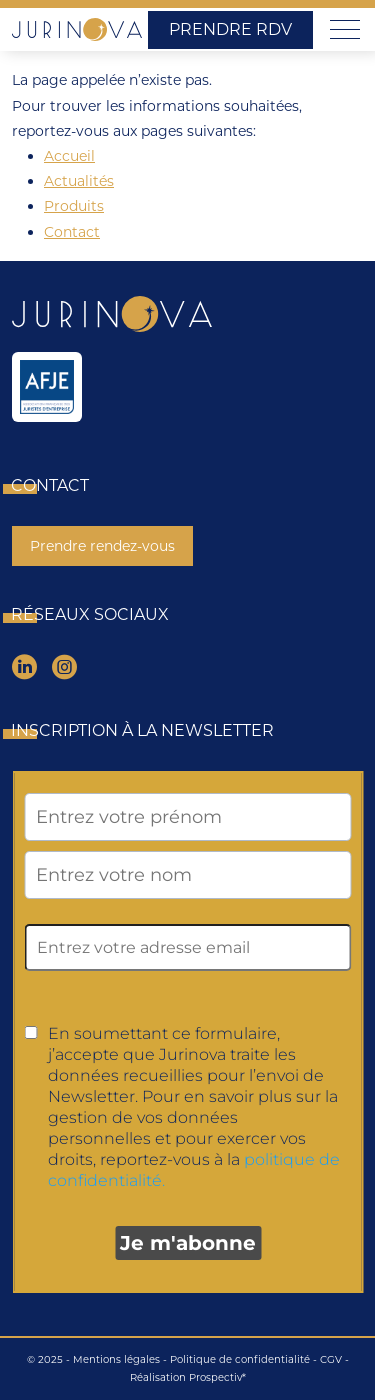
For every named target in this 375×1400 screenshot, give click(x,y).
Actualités (79, 181)
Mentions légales (116, 1359)
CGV (331, 1359)
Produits (74, 206)
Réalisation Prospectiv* (188, 1377)
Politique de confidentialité (240, 1359)
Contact (72, 232)
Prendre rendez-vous (102, 546)
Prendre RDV (230, 29)
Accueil (69, 156)
